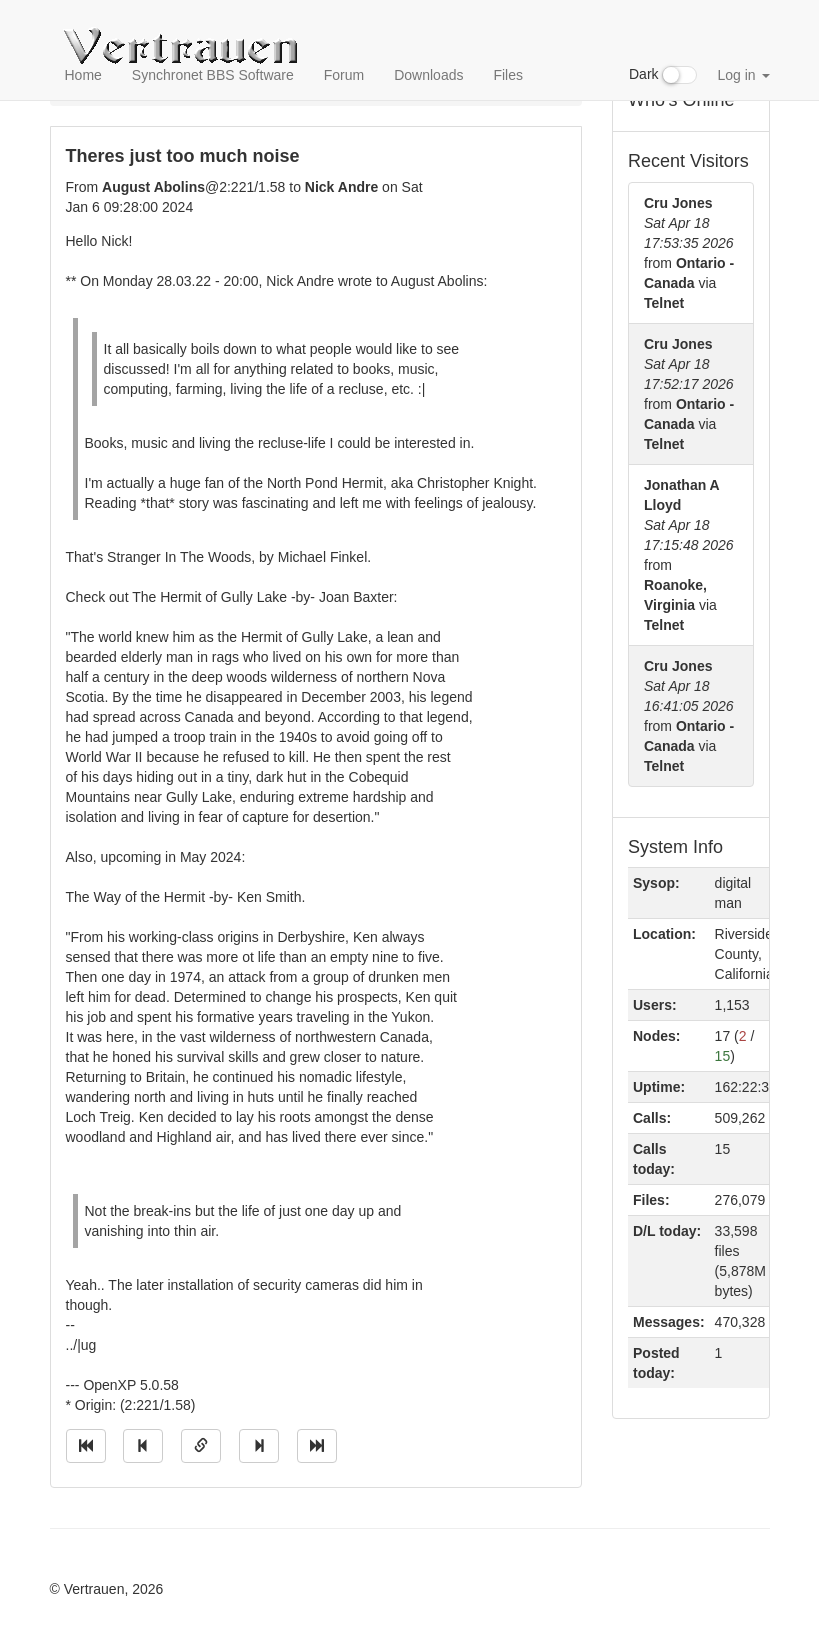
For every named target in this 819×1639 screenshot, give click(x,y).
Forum (344, 75)
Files (508, 75)
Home (83, 75)
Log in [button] (743, 75)
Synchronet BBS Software (213, 75)
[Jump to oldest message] (86, 1446)
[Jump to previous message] (143, 1446)
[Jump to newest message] (317, 1446)
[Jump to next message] (259, 1446)
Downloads (428, 75)
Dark (663, 75)
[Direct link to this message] (201, 1446)
